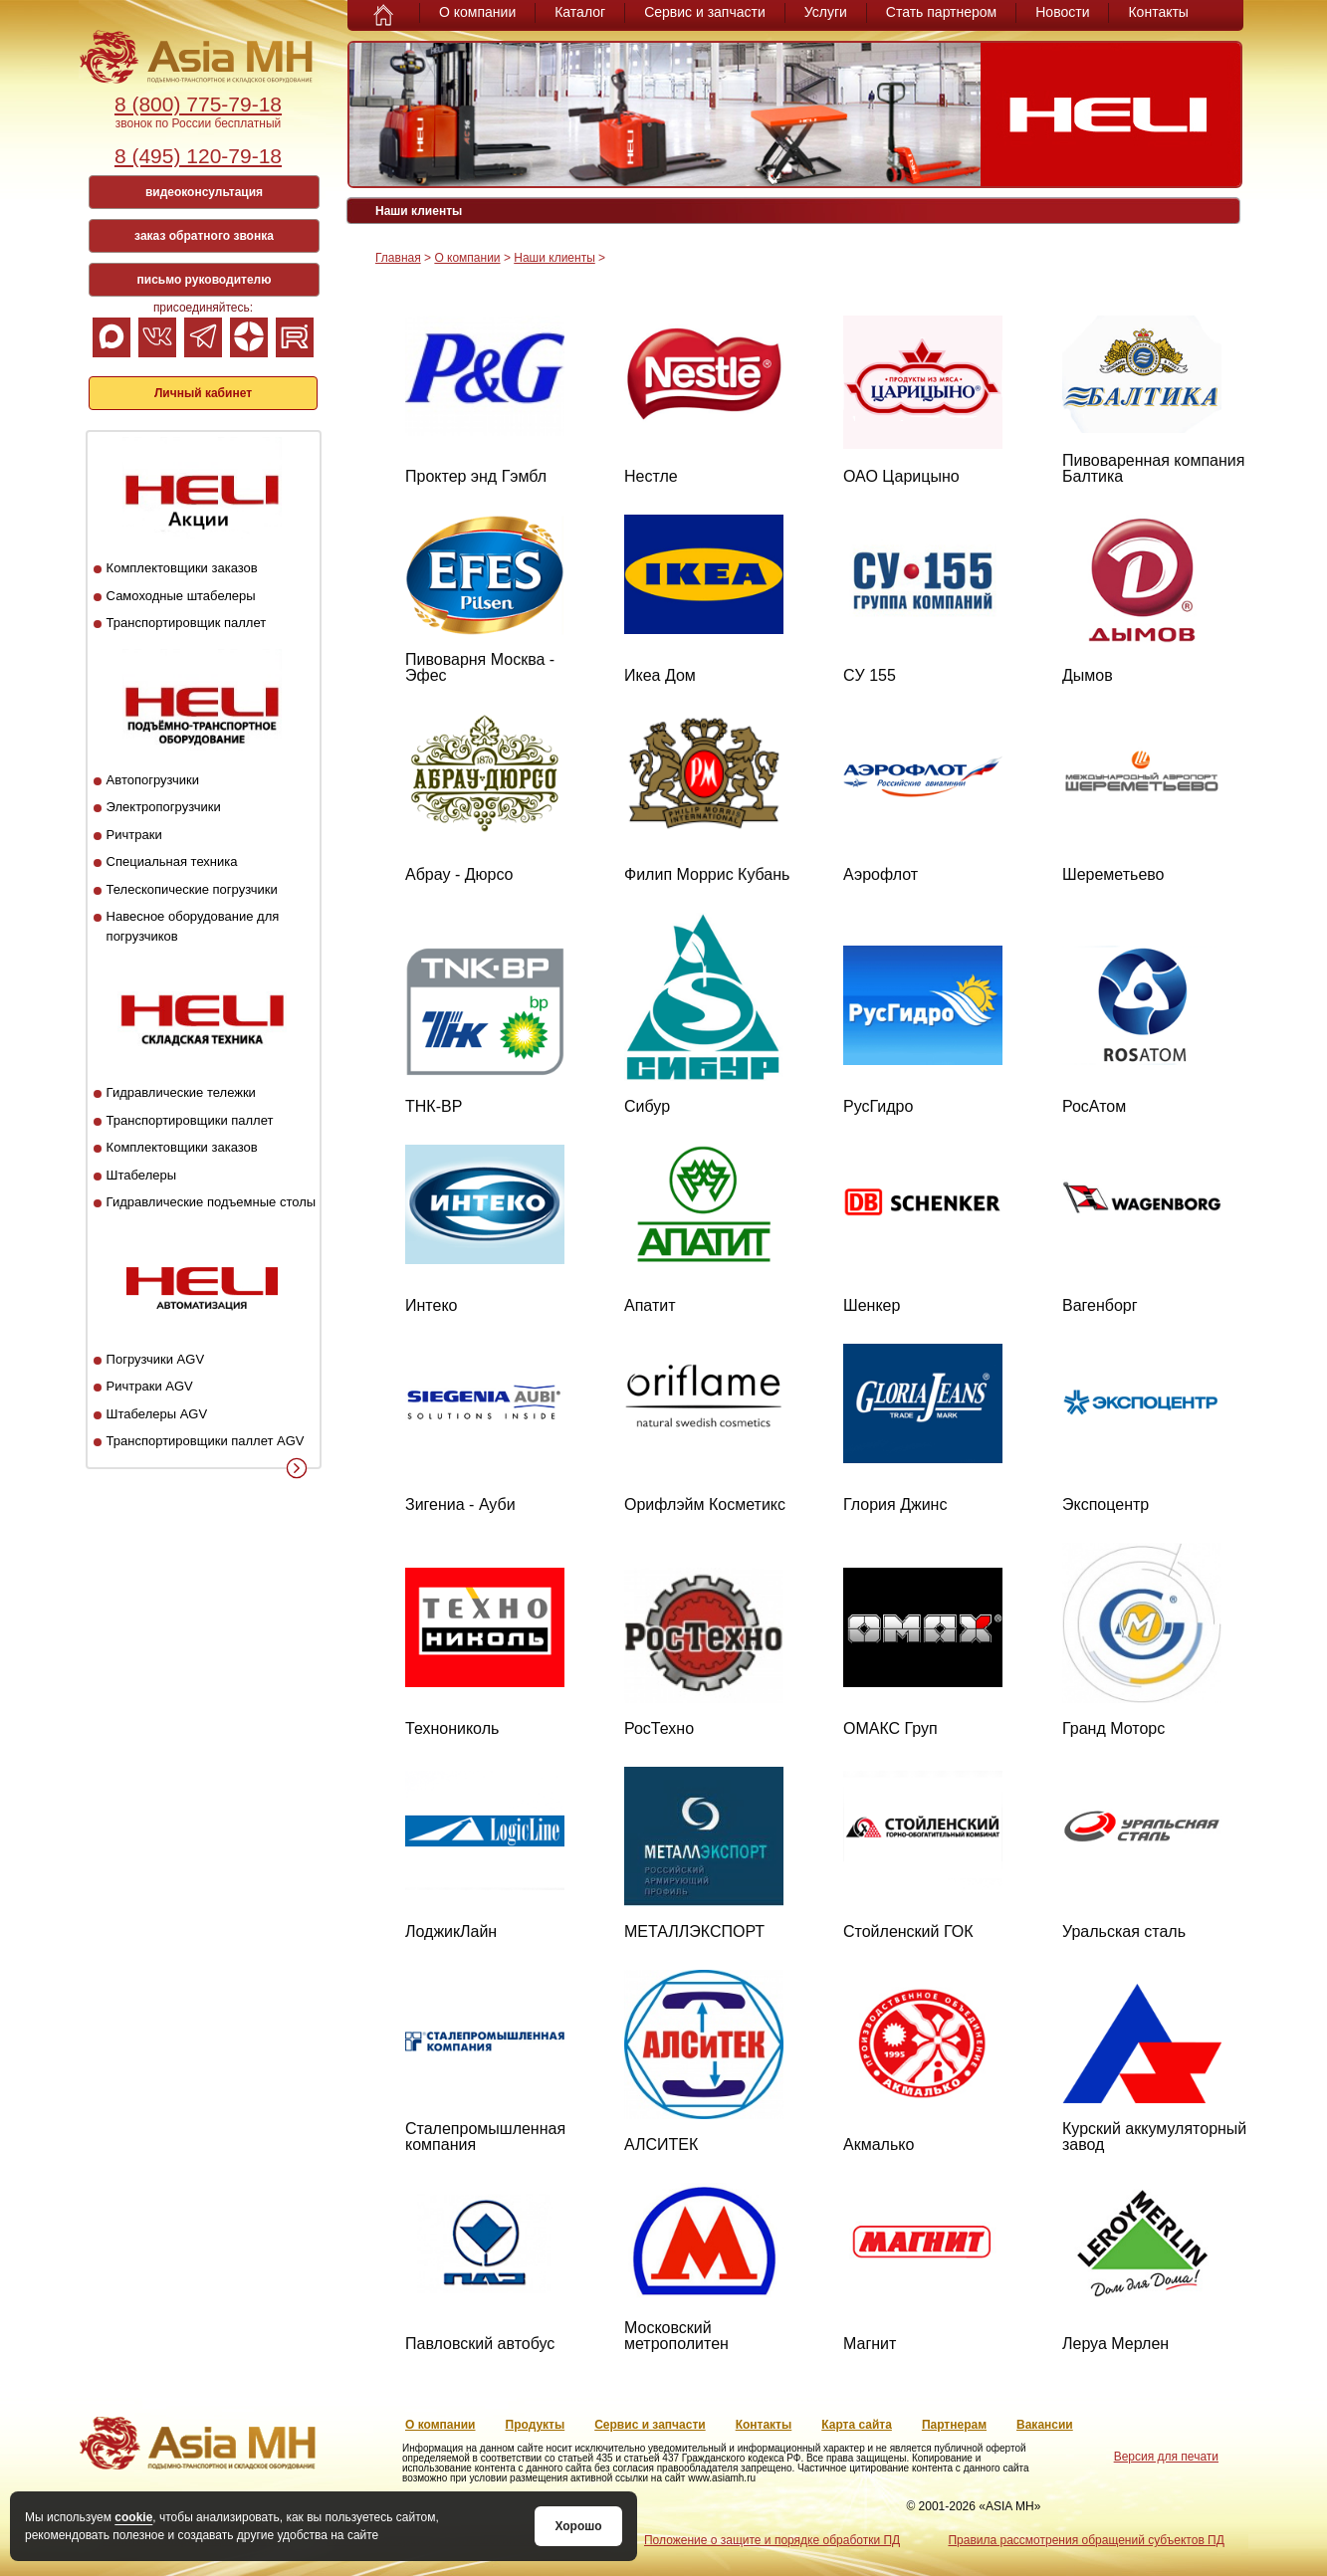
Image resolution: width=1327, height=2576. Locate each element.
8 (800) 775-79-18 (198, 104)
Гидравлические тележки (181, 1092)
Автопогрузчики (153, 779)
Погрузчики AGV (155, 1359)
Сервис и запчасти (705, 12)
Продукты (535, 2425)
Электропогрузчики (164, 806)
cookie (133, 2517)
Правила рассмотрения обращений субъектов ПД (1085, 2540)
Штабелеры (141, 1175)
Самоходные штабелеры (181, 595)
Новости (1062, 12)
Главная (398, 258)
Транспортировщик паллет (187, 622)
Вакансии (1044, 2425)
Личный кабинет (203, 393)
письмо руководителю (204, 280)
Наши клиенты (554, 258)
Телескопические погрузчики (192, 889)
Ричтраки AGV (150, 1386)
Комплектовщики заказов (182, 567)
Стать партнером (941, 12)
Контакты (1158, 12)
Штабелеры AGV (157, 1413)
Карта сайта (856, 2425)
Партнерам (954, 2425)
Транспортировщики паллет (190, 1120)
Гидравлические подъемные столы (212, 1201)
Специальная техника (172, 861)
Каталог (579, 12)
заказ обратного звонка (204, 236)
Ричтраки (134, 834)
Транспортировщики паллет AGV (206, 1440)
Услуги (825, 12)
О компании (477, 12)
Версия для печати (1166, 2457)
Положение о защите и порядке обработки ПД (772, 2540)
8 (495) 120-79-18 (198, 155)
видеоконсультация (204, 192)
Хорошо (577, 2526)
